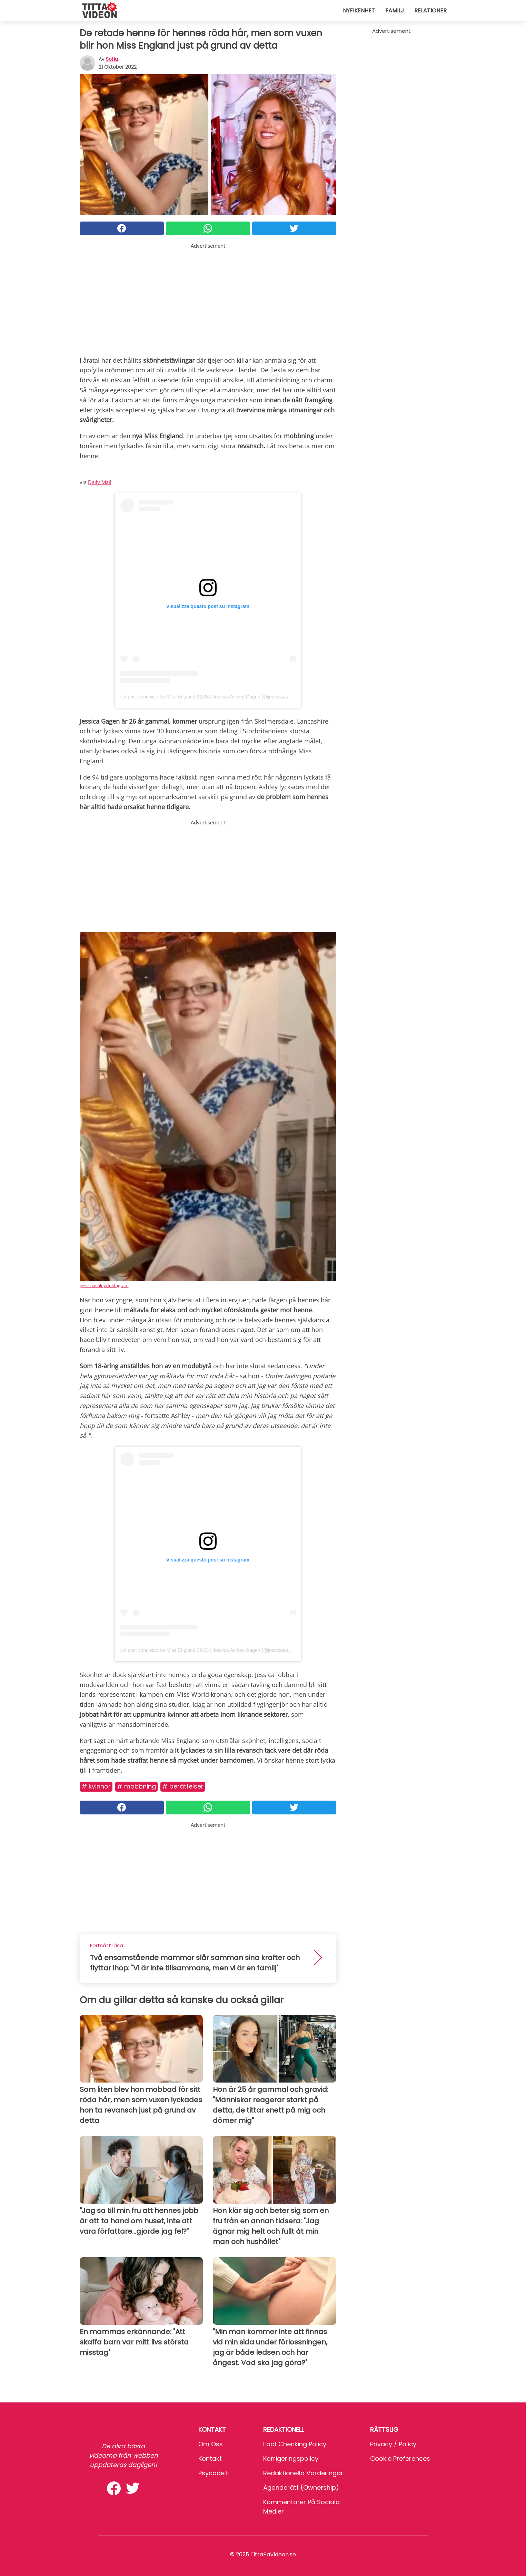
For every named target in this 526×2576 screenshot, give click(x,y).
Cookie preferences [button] (400, 2458)
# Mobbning (136, 1786)
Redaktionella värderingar (303, 2473)
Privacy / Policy (393, 2444)
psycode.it (213, 2473)
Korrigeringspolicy (290, 2458)
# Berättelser (183, 1786)
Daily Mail (99, 482)
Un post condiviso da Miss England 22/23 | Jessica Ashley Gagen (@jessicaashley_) (210, 696)
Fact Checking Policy (294, 2444)
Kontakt (210, 2458)
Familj (394, 10)
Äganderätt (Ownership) (301, 2487)
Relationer (430, 10)
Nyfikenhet (359, 10)
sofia (112, 59)
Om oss (210, 2444)
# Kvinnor (96, 1786)
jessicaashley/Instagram (104, 1285)
